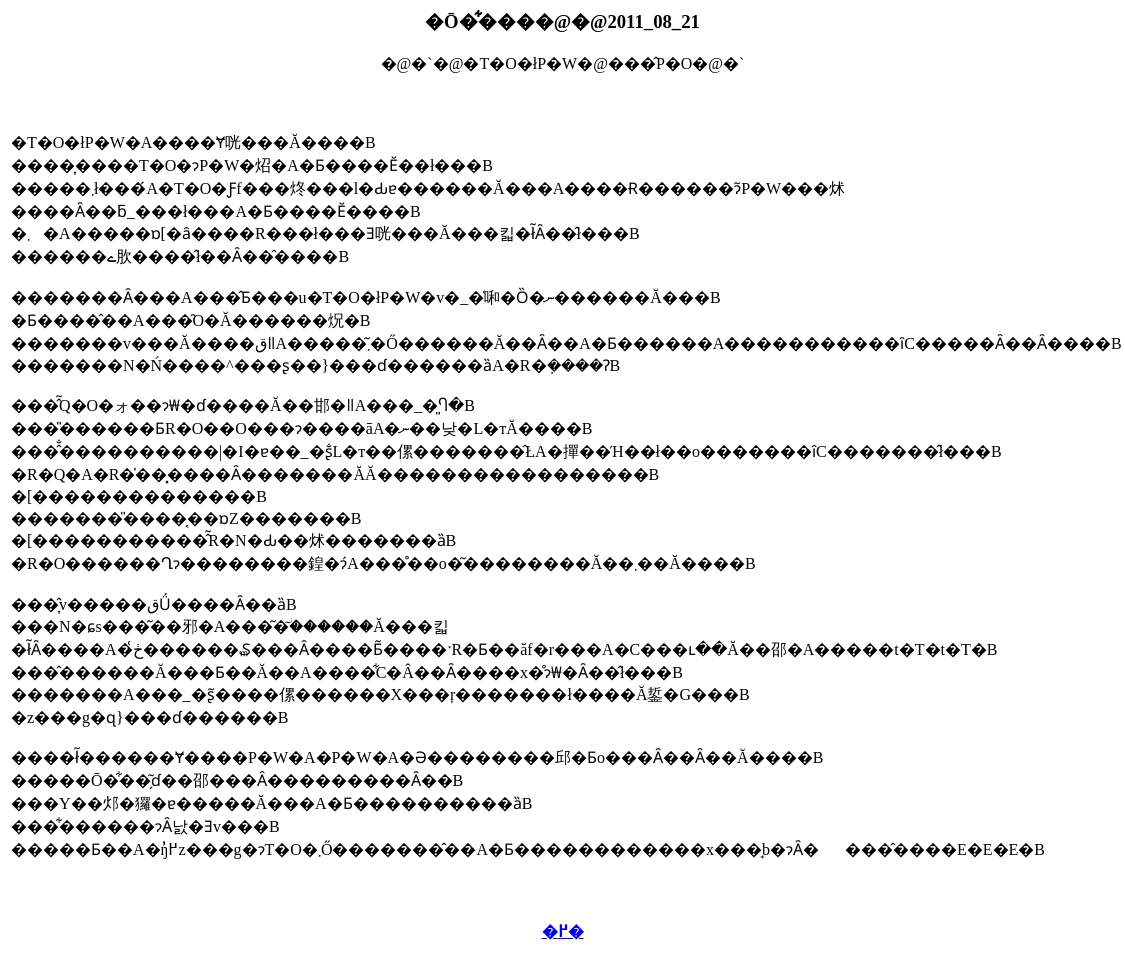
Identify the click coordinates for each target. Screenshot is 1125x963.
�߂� (563, 931)
